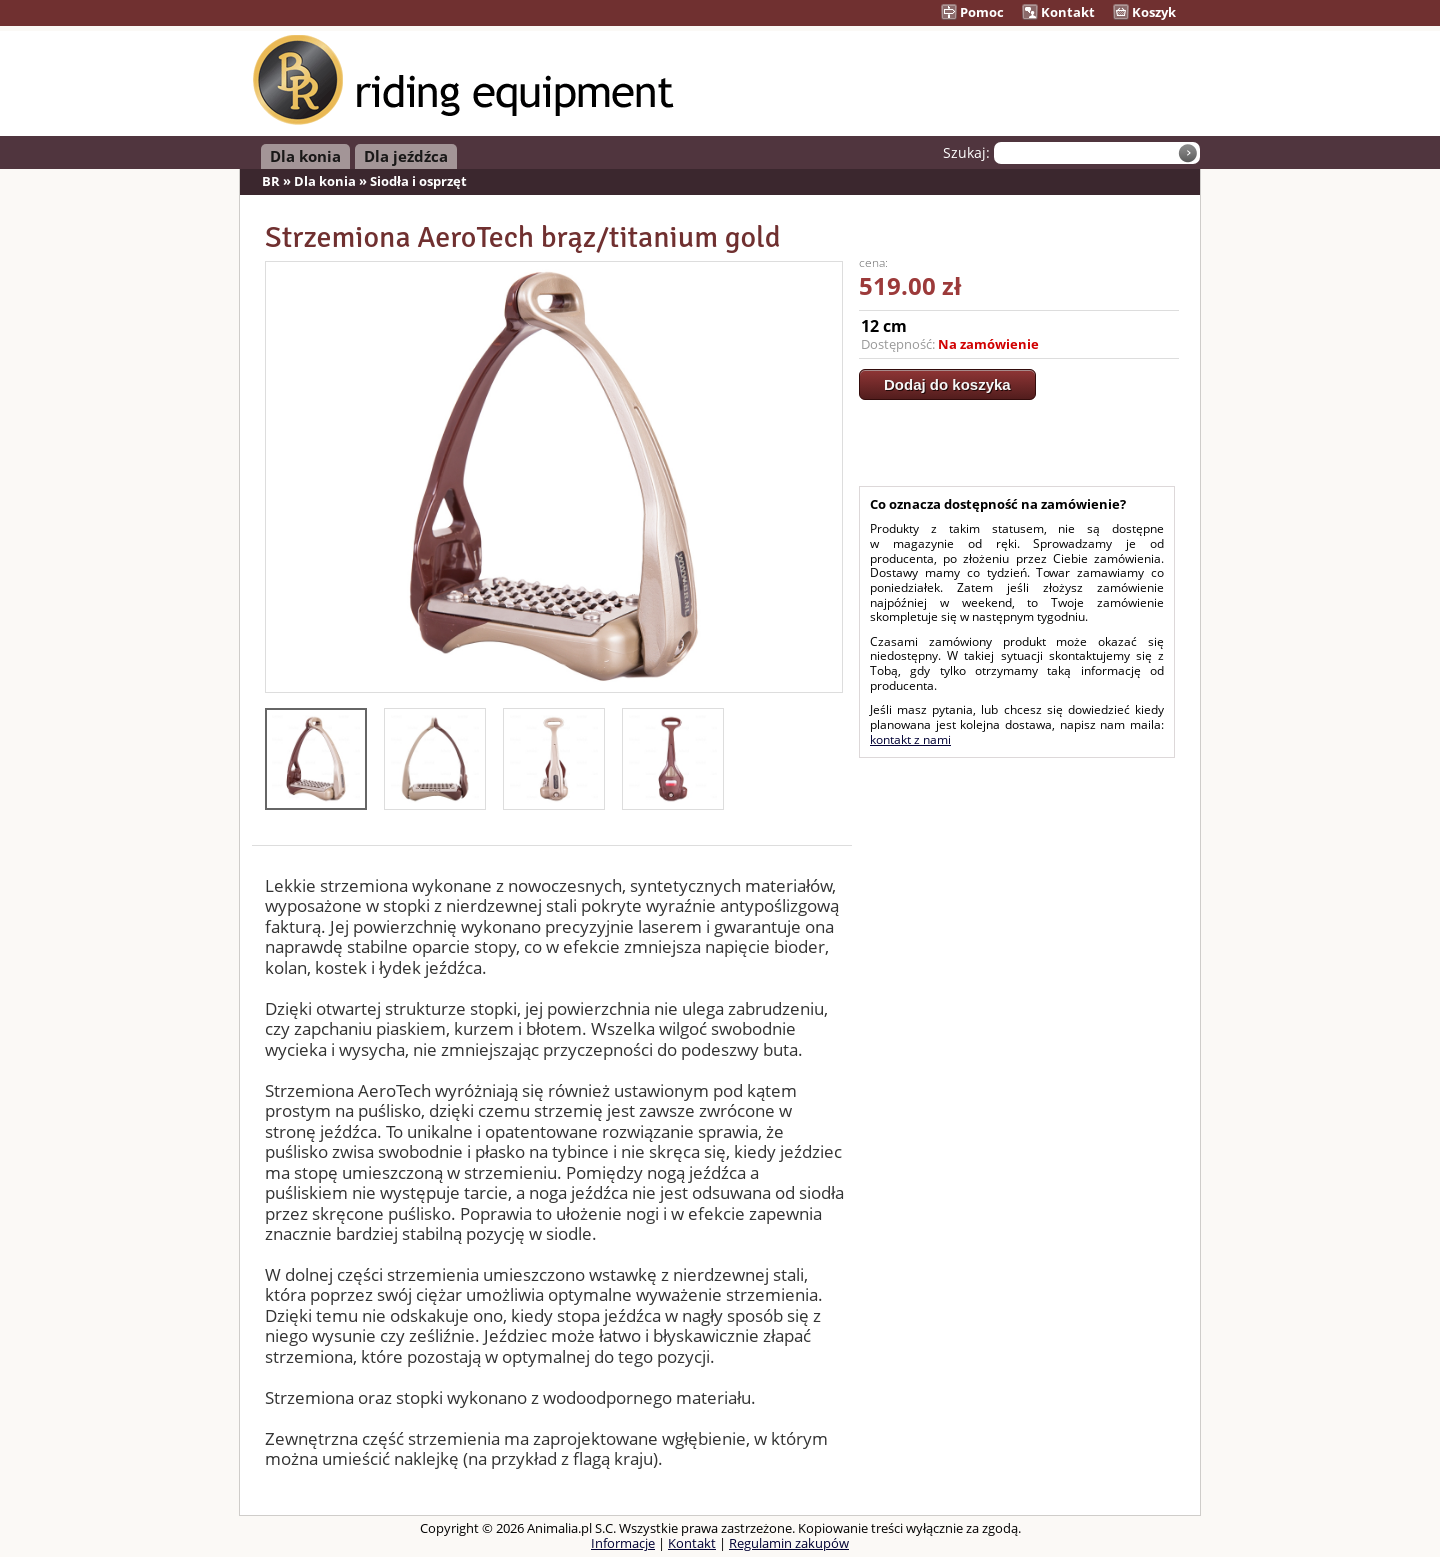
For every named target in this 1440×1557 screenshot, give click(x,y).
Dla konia (305, 156)
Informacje (623, 1543)
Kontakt (1058, 12)
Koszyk (1144, 12)
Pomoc (972, 12)
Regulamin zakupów (789, 1543)
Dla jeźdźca (406, 156)
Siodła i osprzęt (418, 181)
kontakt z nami (910, 739)
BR (271, 181)
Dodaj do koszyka (947, 384)
